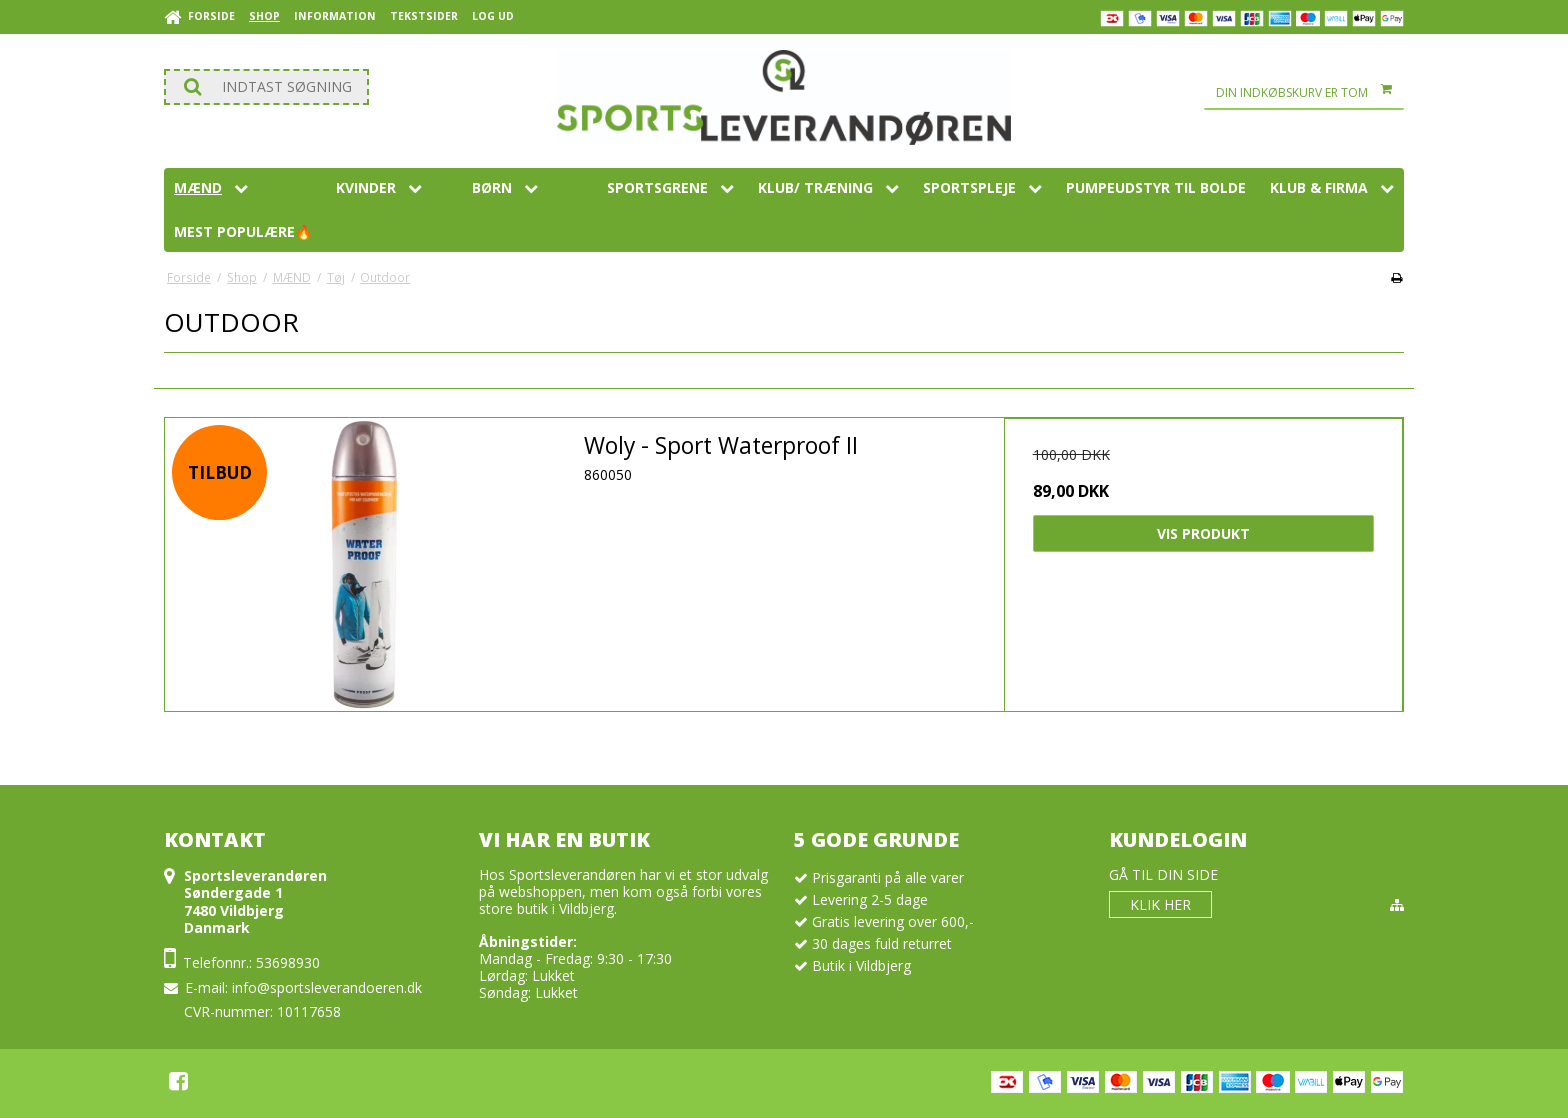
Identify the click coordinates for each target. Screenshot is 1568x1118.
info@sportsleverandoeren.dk (327, 987)
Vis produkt (1203, 533)
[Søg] (266, 87)
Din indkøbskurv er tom (1310, 93)
